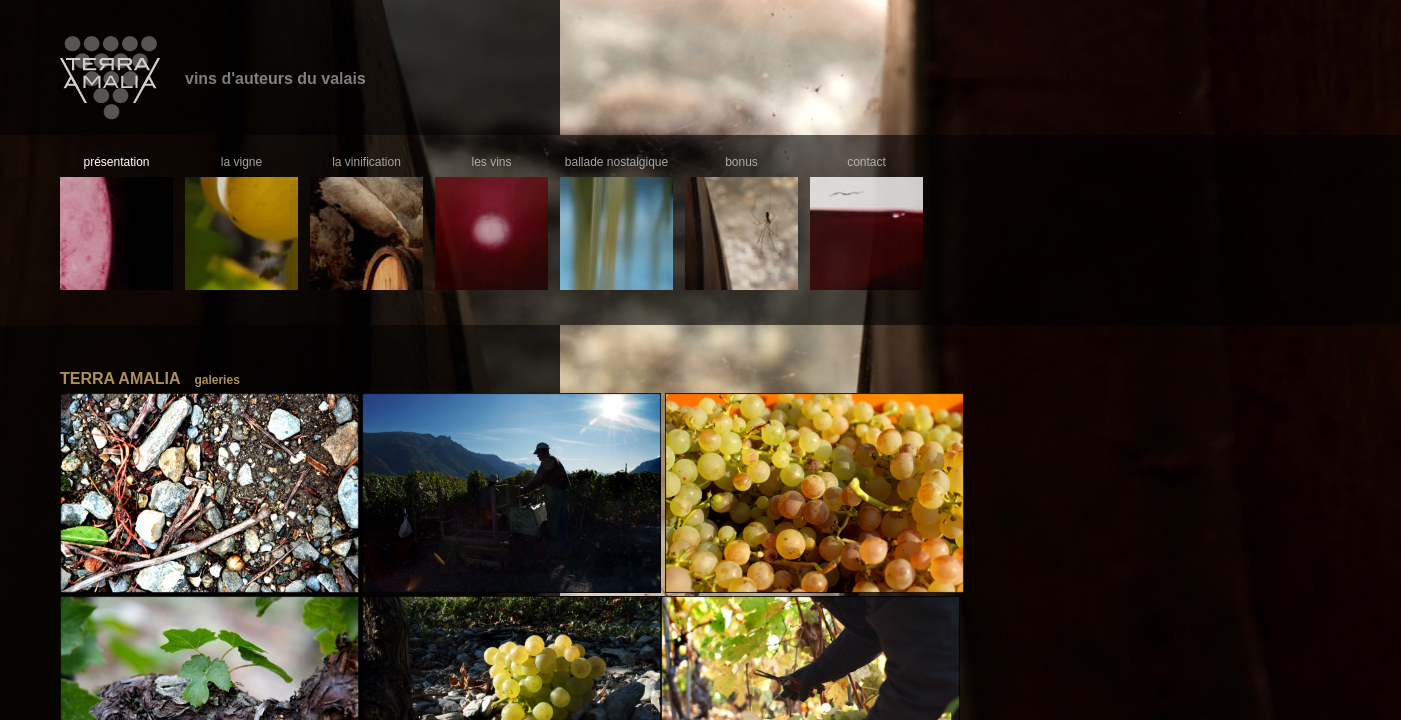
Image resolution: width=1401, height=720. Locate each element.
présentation (116, 162)
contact (866, 162)
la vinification (366, 162)
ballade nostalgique (616, 162)
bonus (741, 162)
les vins (491, 162)
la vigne (241, 162)
